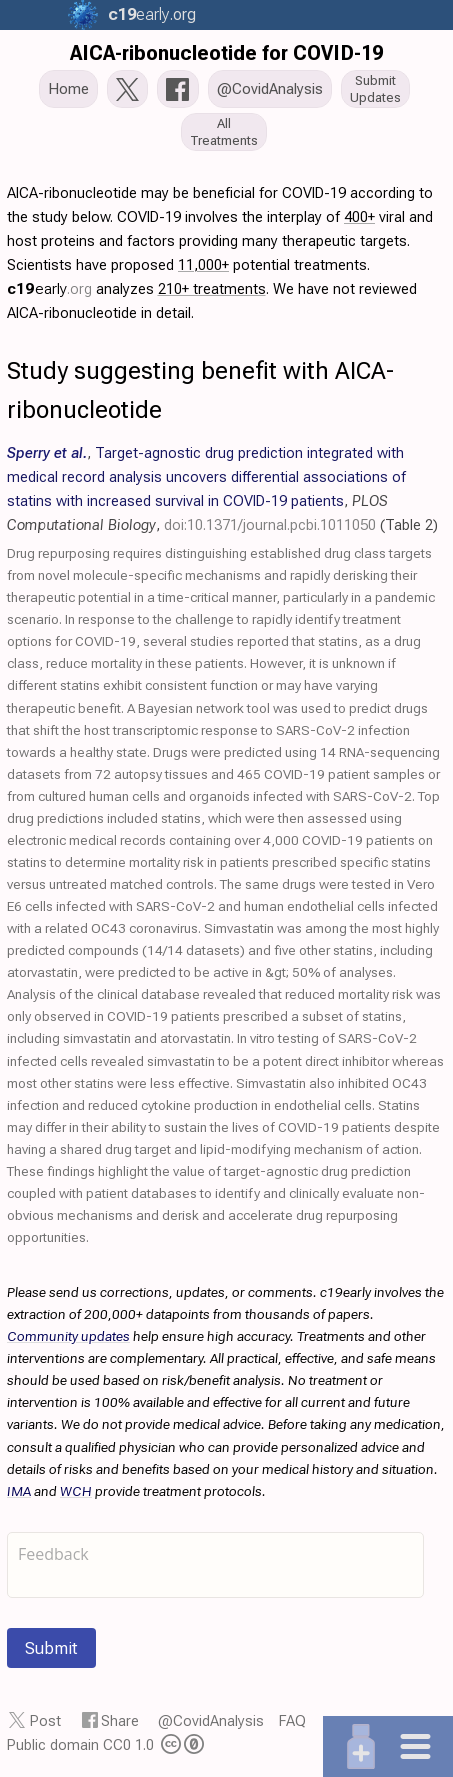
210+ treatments (212, 289)
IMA (19, 1491)
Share (120, 1721)
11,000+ (203, 265)
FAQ (292, 1721)
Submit (51, 1648)
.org (149, 14)
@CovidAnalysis (211, 1721)
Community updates (68, 1336)
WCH (76, 1491)
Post (45, 1721)
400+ (359, 217)
